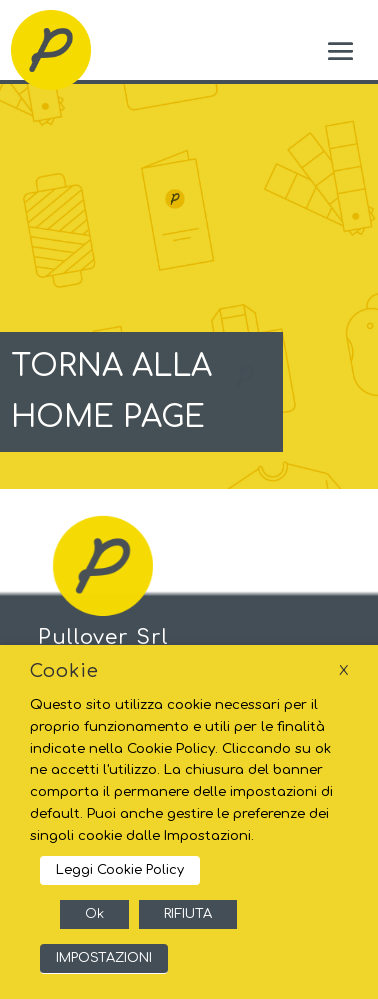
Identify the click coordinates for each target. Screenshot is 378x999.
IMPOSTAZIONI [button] (104, 958)
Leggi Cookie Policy (120, 870)
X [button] (343, 670)
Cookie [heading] (64, 671)
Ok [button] (94, 914)
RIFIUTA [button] (188, 914)
